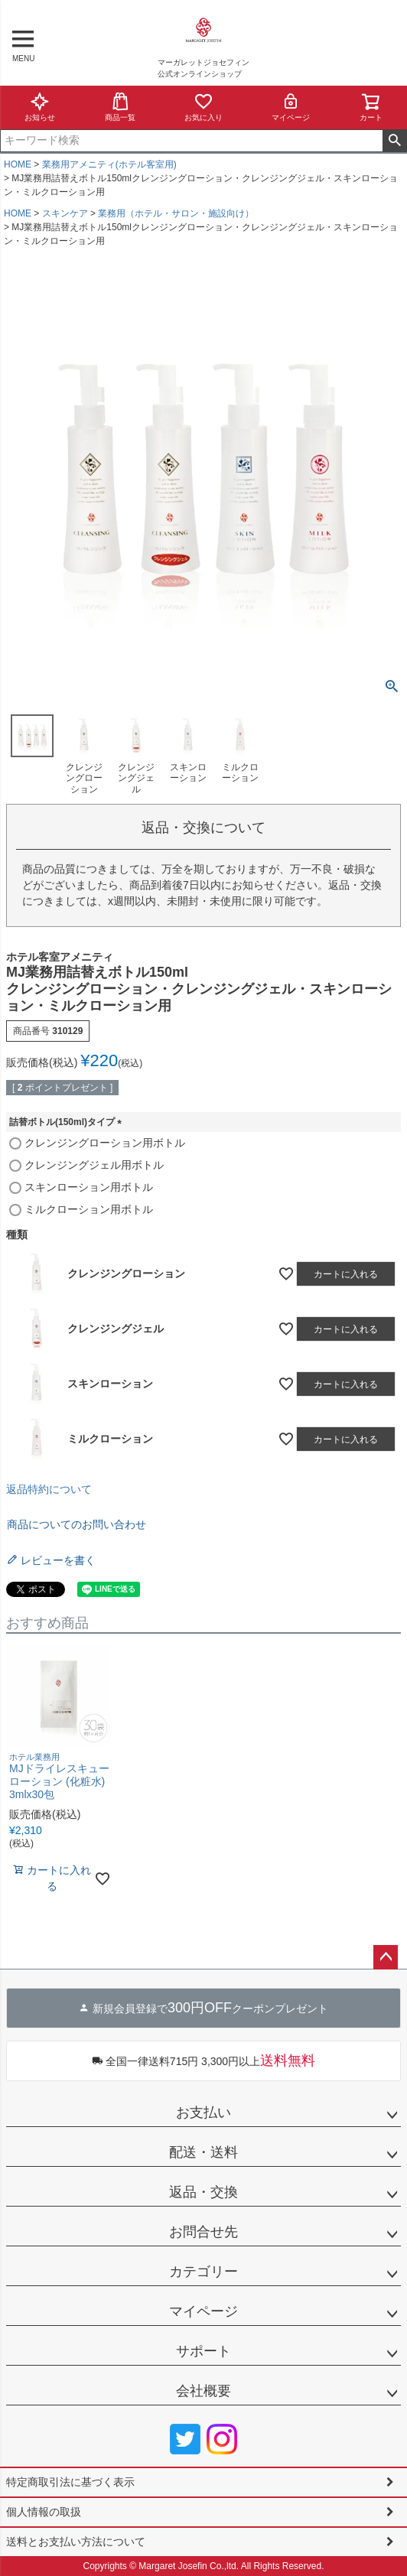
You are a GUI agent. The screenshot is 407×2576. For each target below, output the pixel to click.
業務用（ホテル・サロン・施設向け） (176, 213)
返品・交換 (203, 2192)
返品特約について (49, 1489)
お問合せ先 (203, 2231)
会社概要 (203, 2391)
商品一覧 (120, 107)
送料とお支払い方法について (75, 2541)
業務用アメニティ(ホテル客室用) (109, 164)
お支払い (203, 2112)
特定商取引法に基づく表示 (70, 2482)
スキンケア (65, 213)
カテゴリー (203, 2271)
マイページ (291, 107)
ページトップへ (385, 1957)
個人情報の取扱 (43, 2512)
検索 (394, 140)
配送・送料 (203, 2152)
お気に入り (203, 107)
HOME (17, 164)
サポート (203, 2351)
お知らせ (39, 107)
